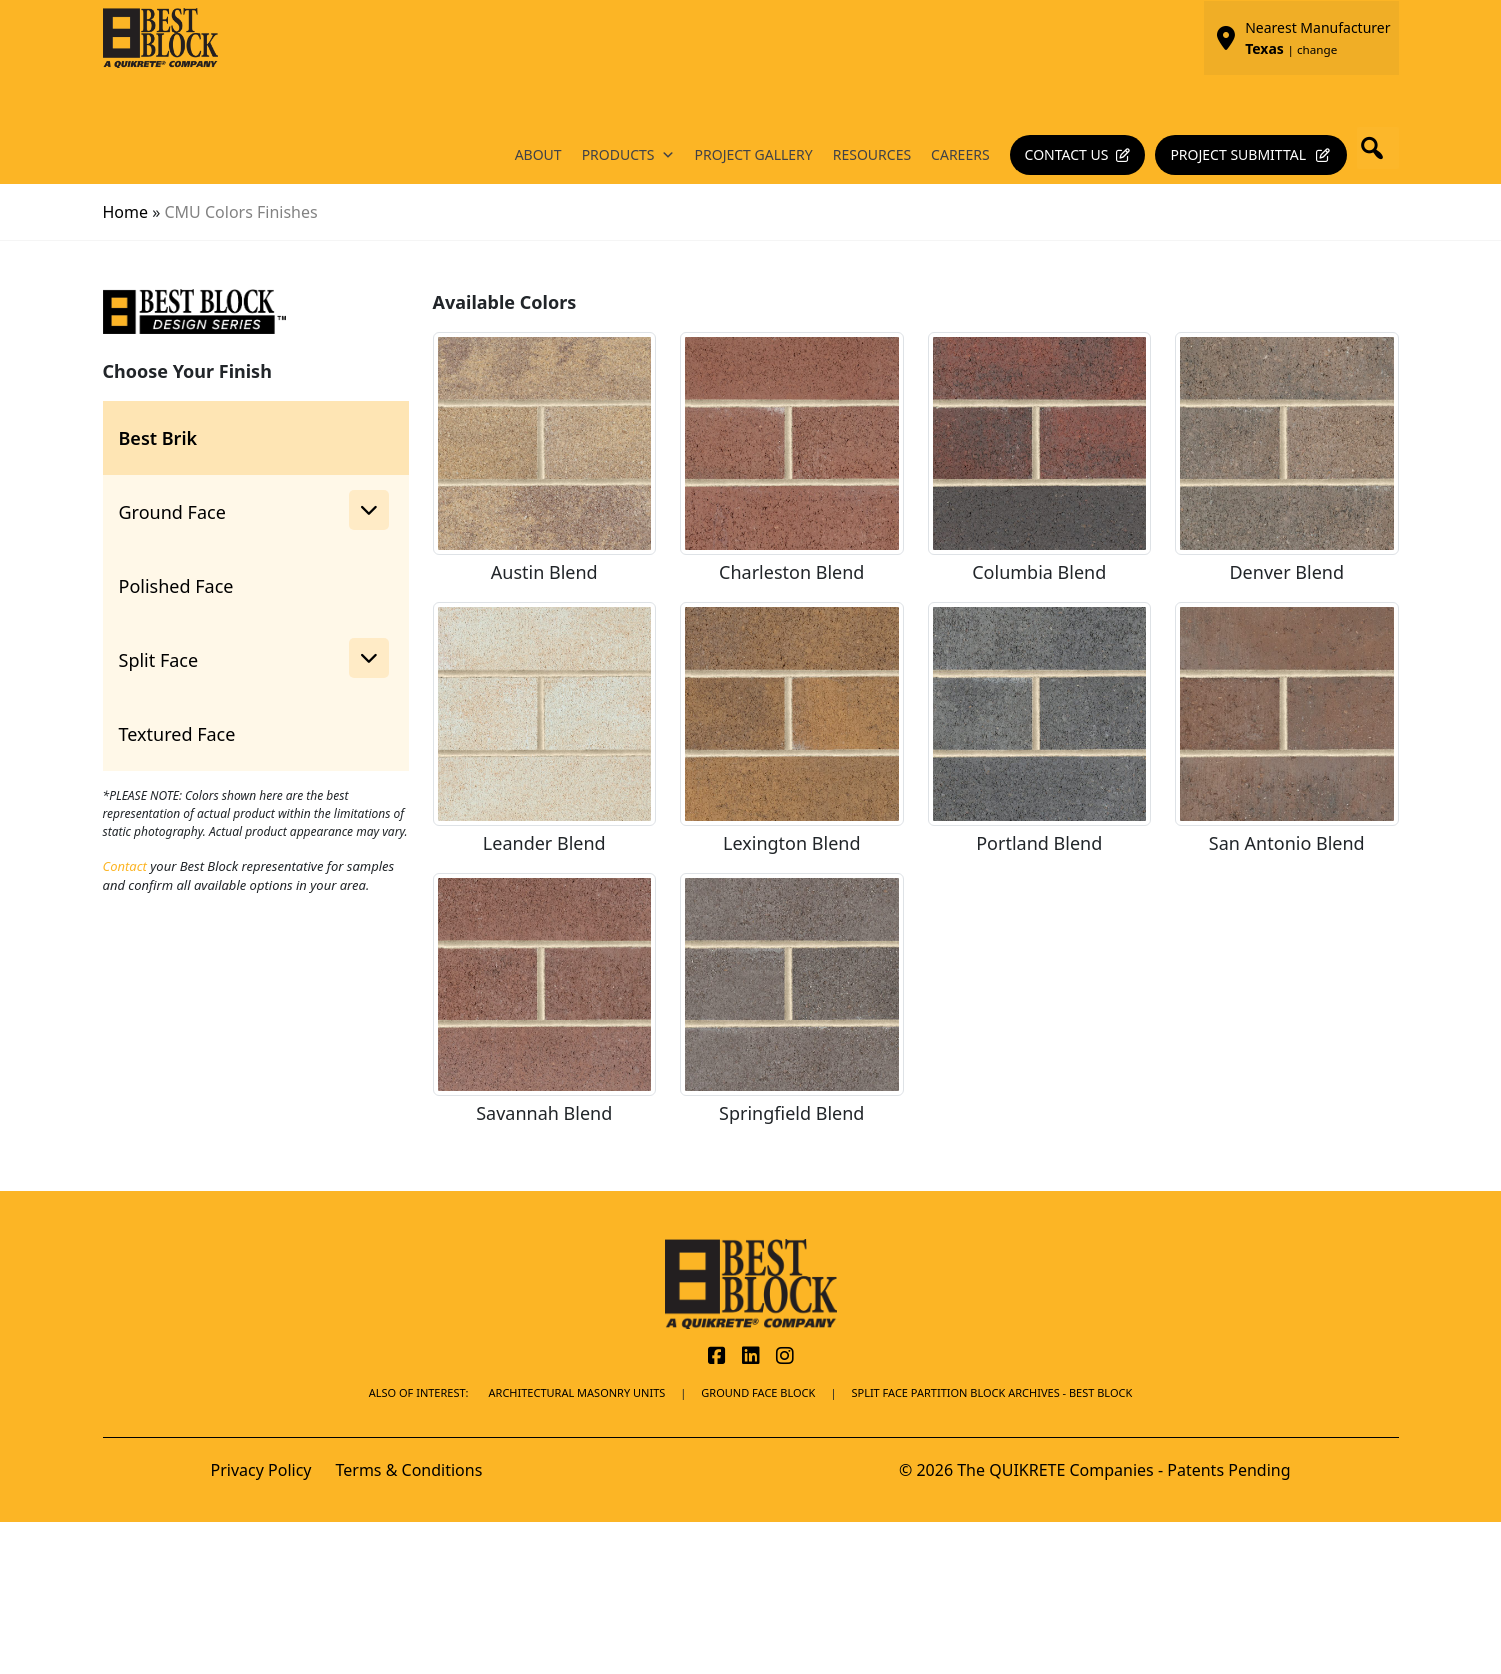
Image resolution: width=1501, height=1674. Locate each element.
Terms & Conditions (408, 1470)
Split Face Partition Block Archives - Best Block (991, 1392)
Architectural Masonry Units (577, 1392)
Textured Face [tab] (177, 734)
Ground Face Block (758, 1392)
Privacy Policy (261, 1470)
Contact (125, 866)
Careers (960, 154)
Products (628, 155)
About (538, 154)
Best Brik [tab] (158, 438)
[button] (1378, 148)
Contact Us (1067, 154)
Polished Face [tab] (176, 586)
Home (126, 212)
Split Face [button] (254, 658)
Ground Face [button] (254, 510)
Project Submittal (1238, 154)
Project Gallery (754, 154)
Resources (872, 154)
